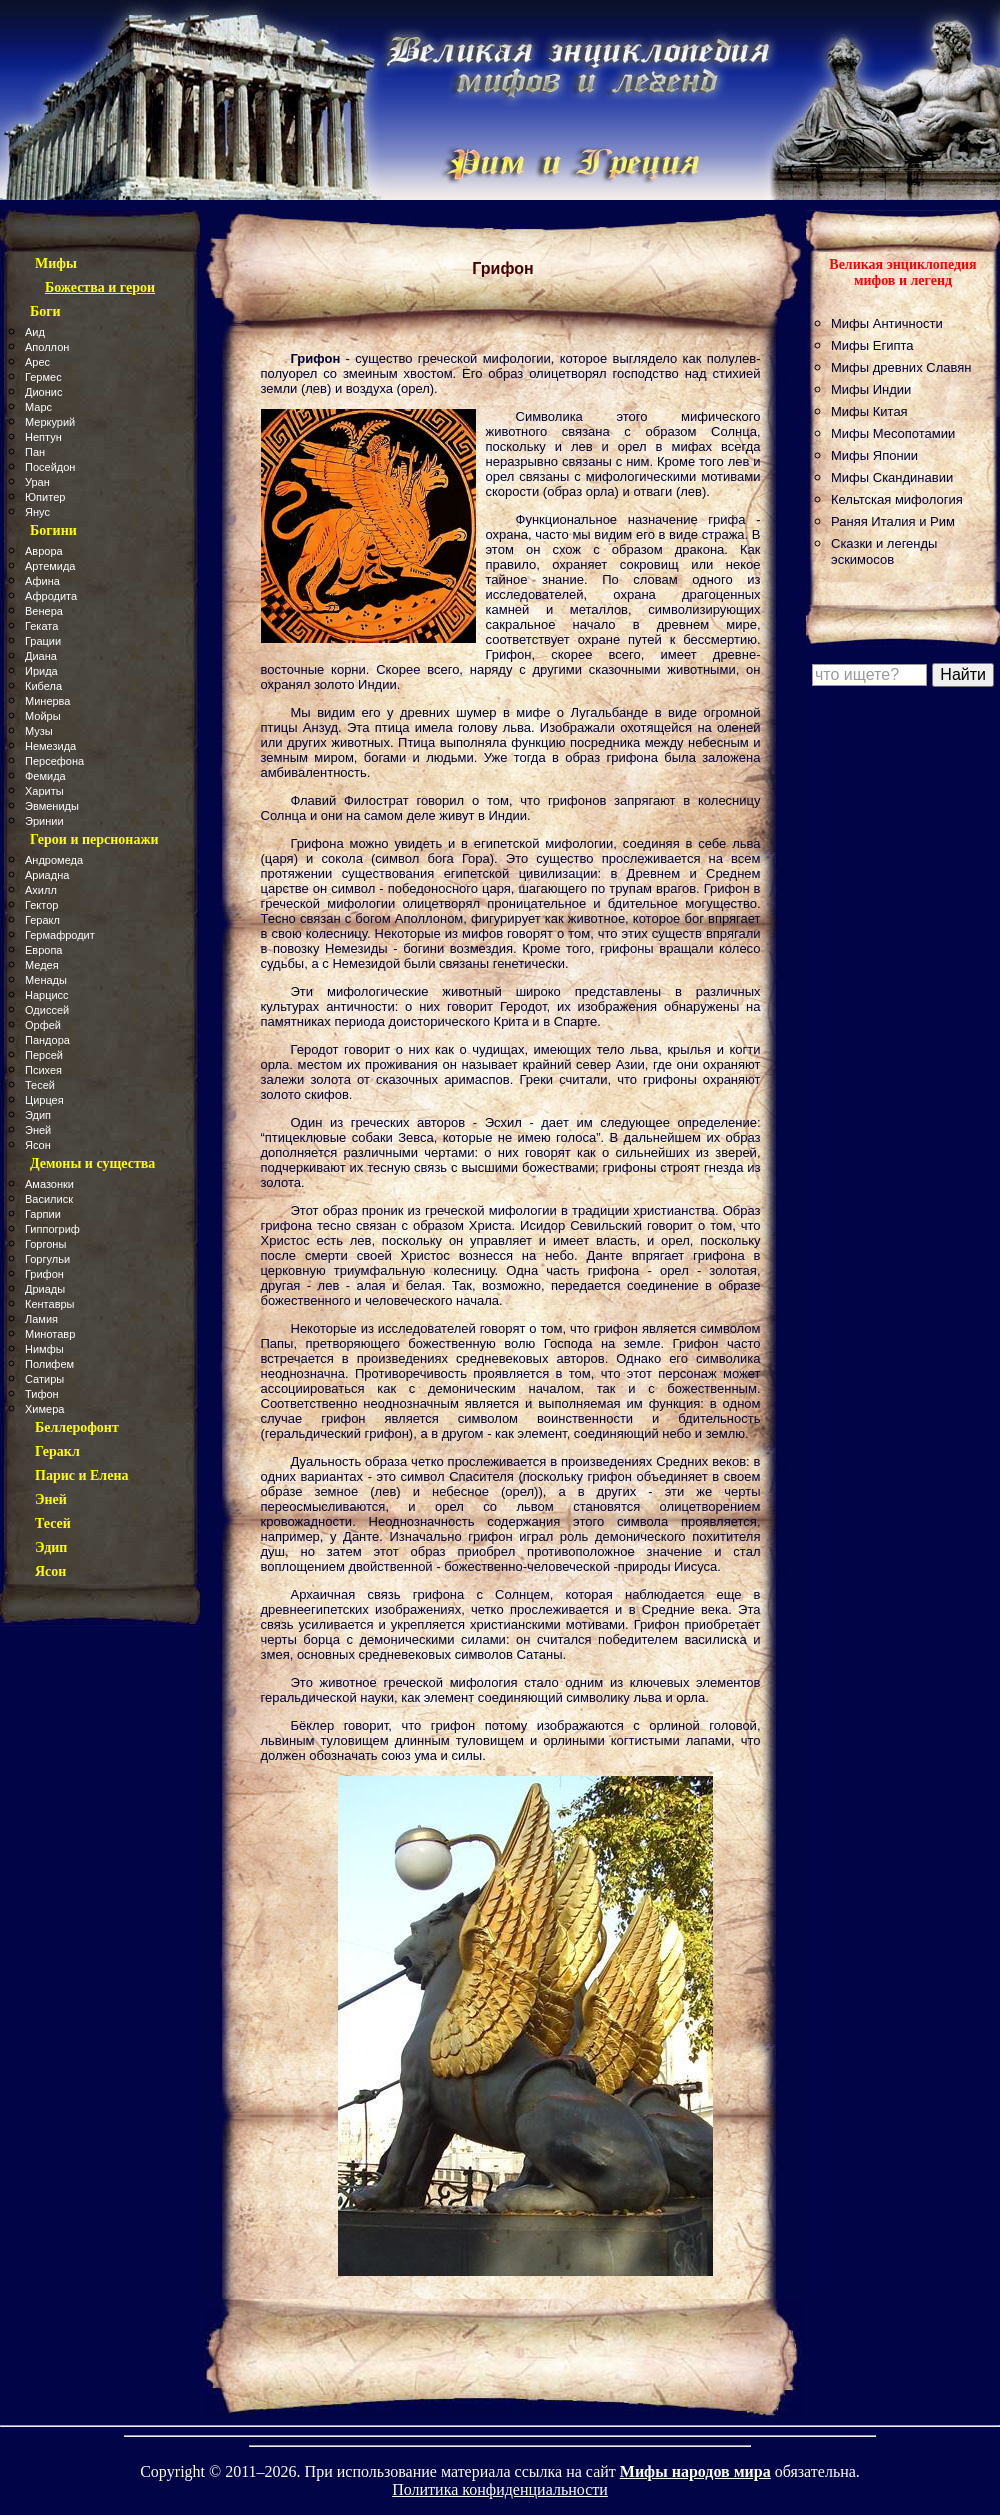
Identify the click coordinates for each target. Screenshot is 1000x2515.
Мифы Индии (871, 389)
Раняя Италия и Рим (893, 521)
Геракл (42, 920)
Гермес (43, 377)
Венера (44, 611)
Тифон (42, 1394)
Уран (37, 482)
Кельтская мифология (897, 499)
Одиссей (47, 1010)
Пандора (47, 1040)
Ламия (41, 1319)
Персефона (54, 761)
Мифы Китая (869, 411)
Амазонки (49, 1184)
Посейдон (50, 467)
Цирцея (44, 1100)
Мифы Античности (887, 323)
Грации (43, 641)
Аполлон (47, 347)
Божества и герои (100, 287)
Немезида (50, 746)
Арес (37, 362)
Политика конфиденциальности (500, 2489)
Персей (44, 1055)
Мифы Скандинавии (892, 477)
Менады (46, 980)
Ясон (38, 1145)
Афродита (51, 596)
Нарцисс (47, 995)
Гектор (41, 905)
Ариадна (47, 875)
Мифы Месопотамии (893, 433)
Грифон (44, 1274)
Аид (35, 332)
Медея (42, 965)
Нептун (43, 437)
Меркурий (50, 422)
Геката (41, 626)
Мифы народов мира (695, 2471)
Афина (42, 581)
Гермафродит (60, 935)
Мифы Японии (874, 455)
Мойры (43, 716)
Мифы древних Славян (901, 367)
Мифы (56, 263)
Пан (35, 452)
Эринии (44, 821)
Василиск (49, 1199)
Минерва (47, 701)
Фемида (45, 776)
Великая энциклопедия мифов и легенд (902, 272)
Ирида (41, 671)
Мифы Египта (872, 345)
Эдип (38, 1115)
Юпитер (45, 497)
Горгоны (45, 1244)
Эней (38, 1130)
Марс (38, 407)
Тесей (40, 1085)
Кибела (43, 686)
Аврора (44, 551)
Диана (41, 656)
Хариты (44, 791)
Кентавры (50, 1304)
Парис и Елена (82, 1475)
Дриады (45, 1289)
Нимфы (44, 1349)
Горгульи (47, 1259)
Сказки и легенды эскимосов (884, 551)
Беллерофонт (77, 1427)
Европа (44, 950)
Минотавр (50, 1334)
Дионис (43, 392)
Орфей (43, 1025)
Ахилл (41, 890)
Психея (43, 1070)
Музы (39, 731)
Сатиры (44, 1379)
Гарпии (43, 1214)
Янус (37, 512)
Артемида (50, 566)
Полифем (49, 1364)
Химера (44, 1409)
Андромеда (54, 860)
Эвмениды (52, 806)
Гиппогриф (52, 1229)
